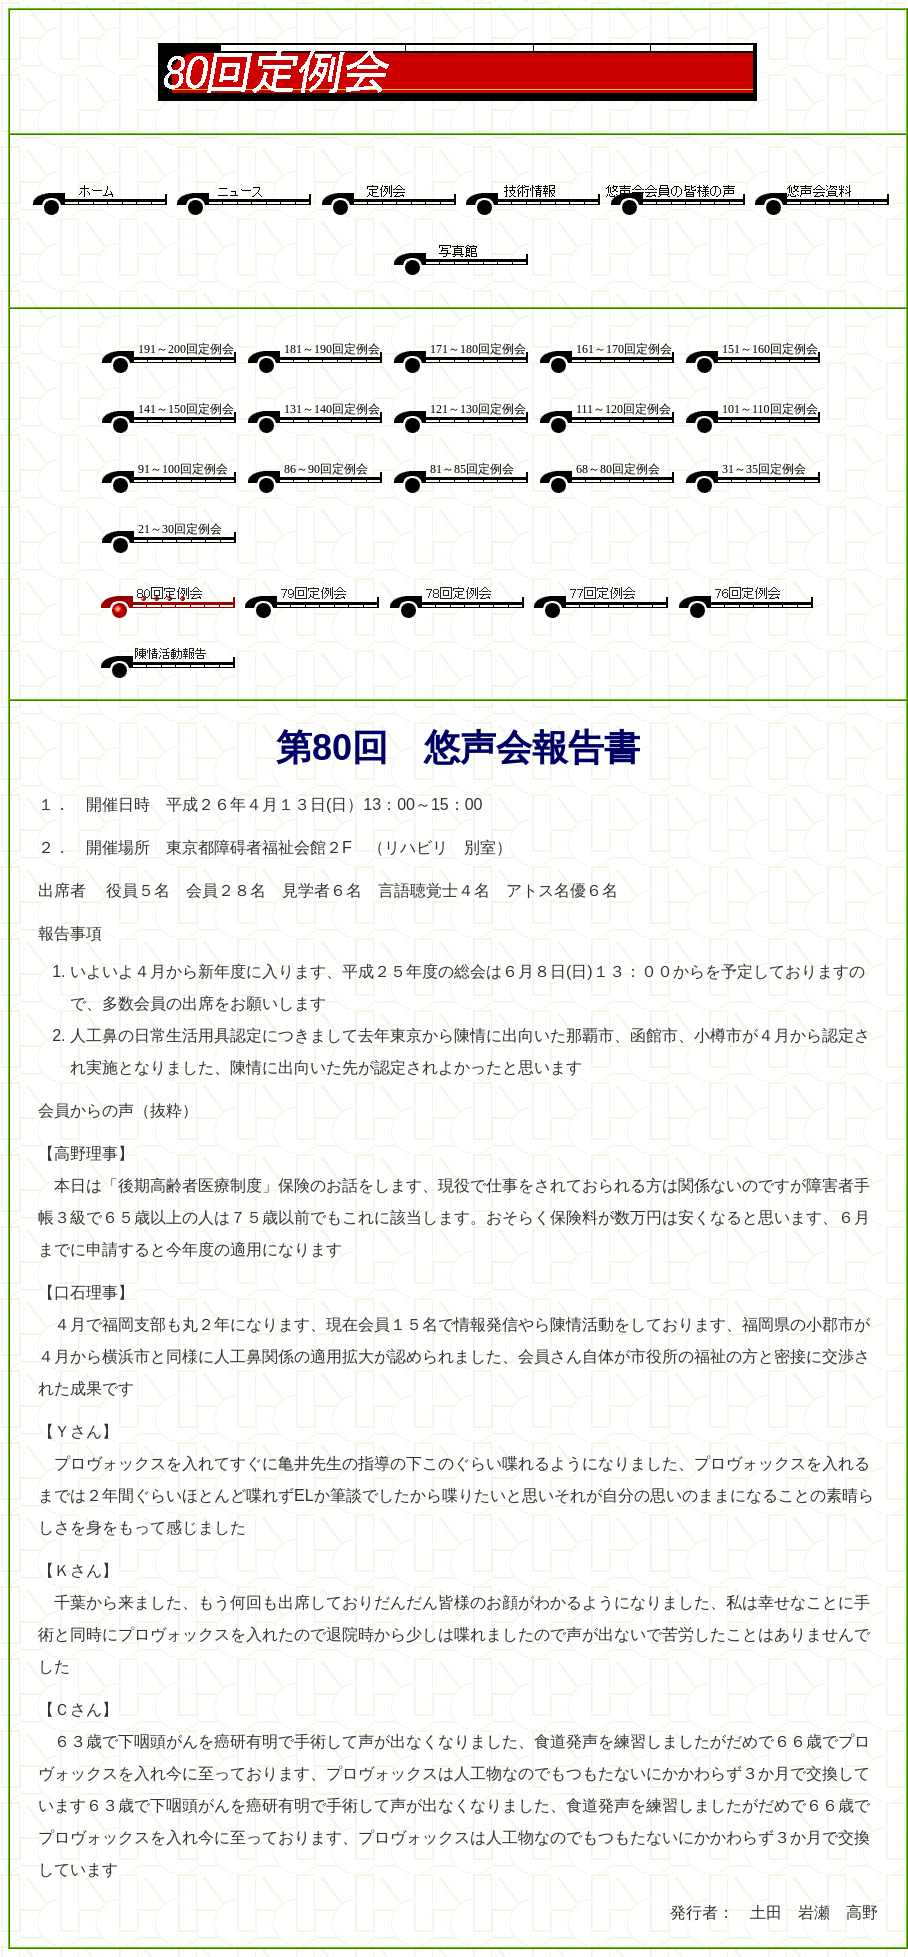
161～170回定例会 (624, 349)
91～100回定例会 (183, 469)
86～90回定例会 (326, 469)
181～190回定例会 (332, 349)
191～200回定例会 (186, 349)
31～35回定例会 (764, 469)
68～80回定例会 (618, 469)
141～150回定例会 (186, 409)
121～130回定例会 (478, 409)
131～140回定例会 (332, 409)
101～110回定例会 (770, 409)
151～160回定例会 (770, 349)
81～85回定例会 (472, 469)
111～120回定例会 (623, 409)
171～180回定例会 (478, 349)
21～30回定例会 (180, 529)
